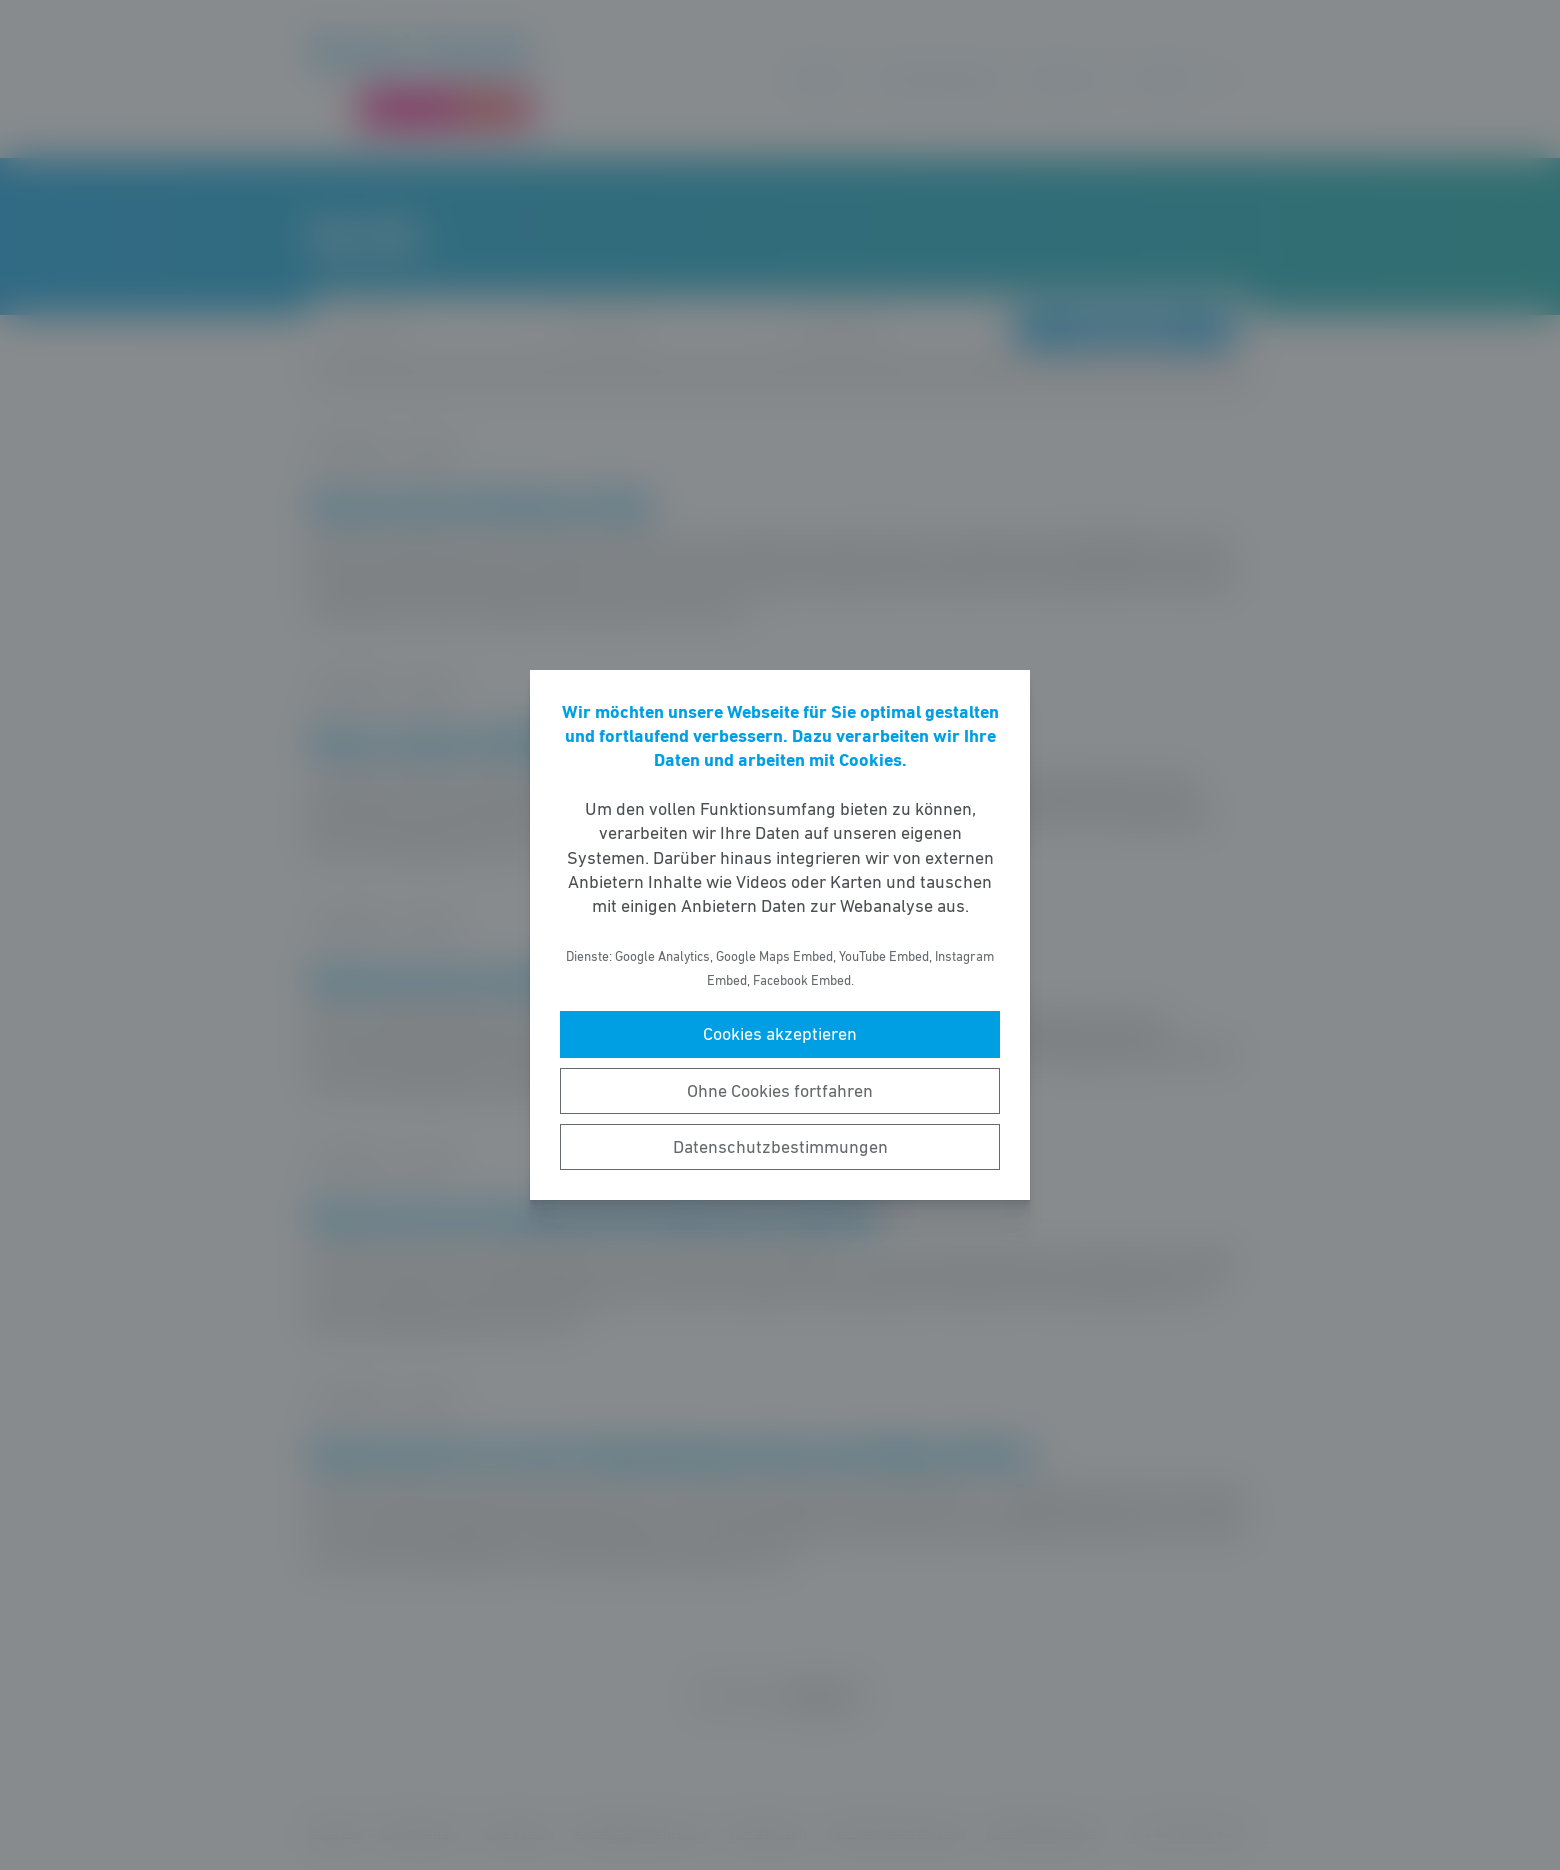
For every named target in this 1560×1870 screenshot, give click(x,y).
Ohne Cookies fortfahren (780, 1091)
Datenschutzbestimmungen (780, 1147)
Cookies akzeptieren (780, 1034)
